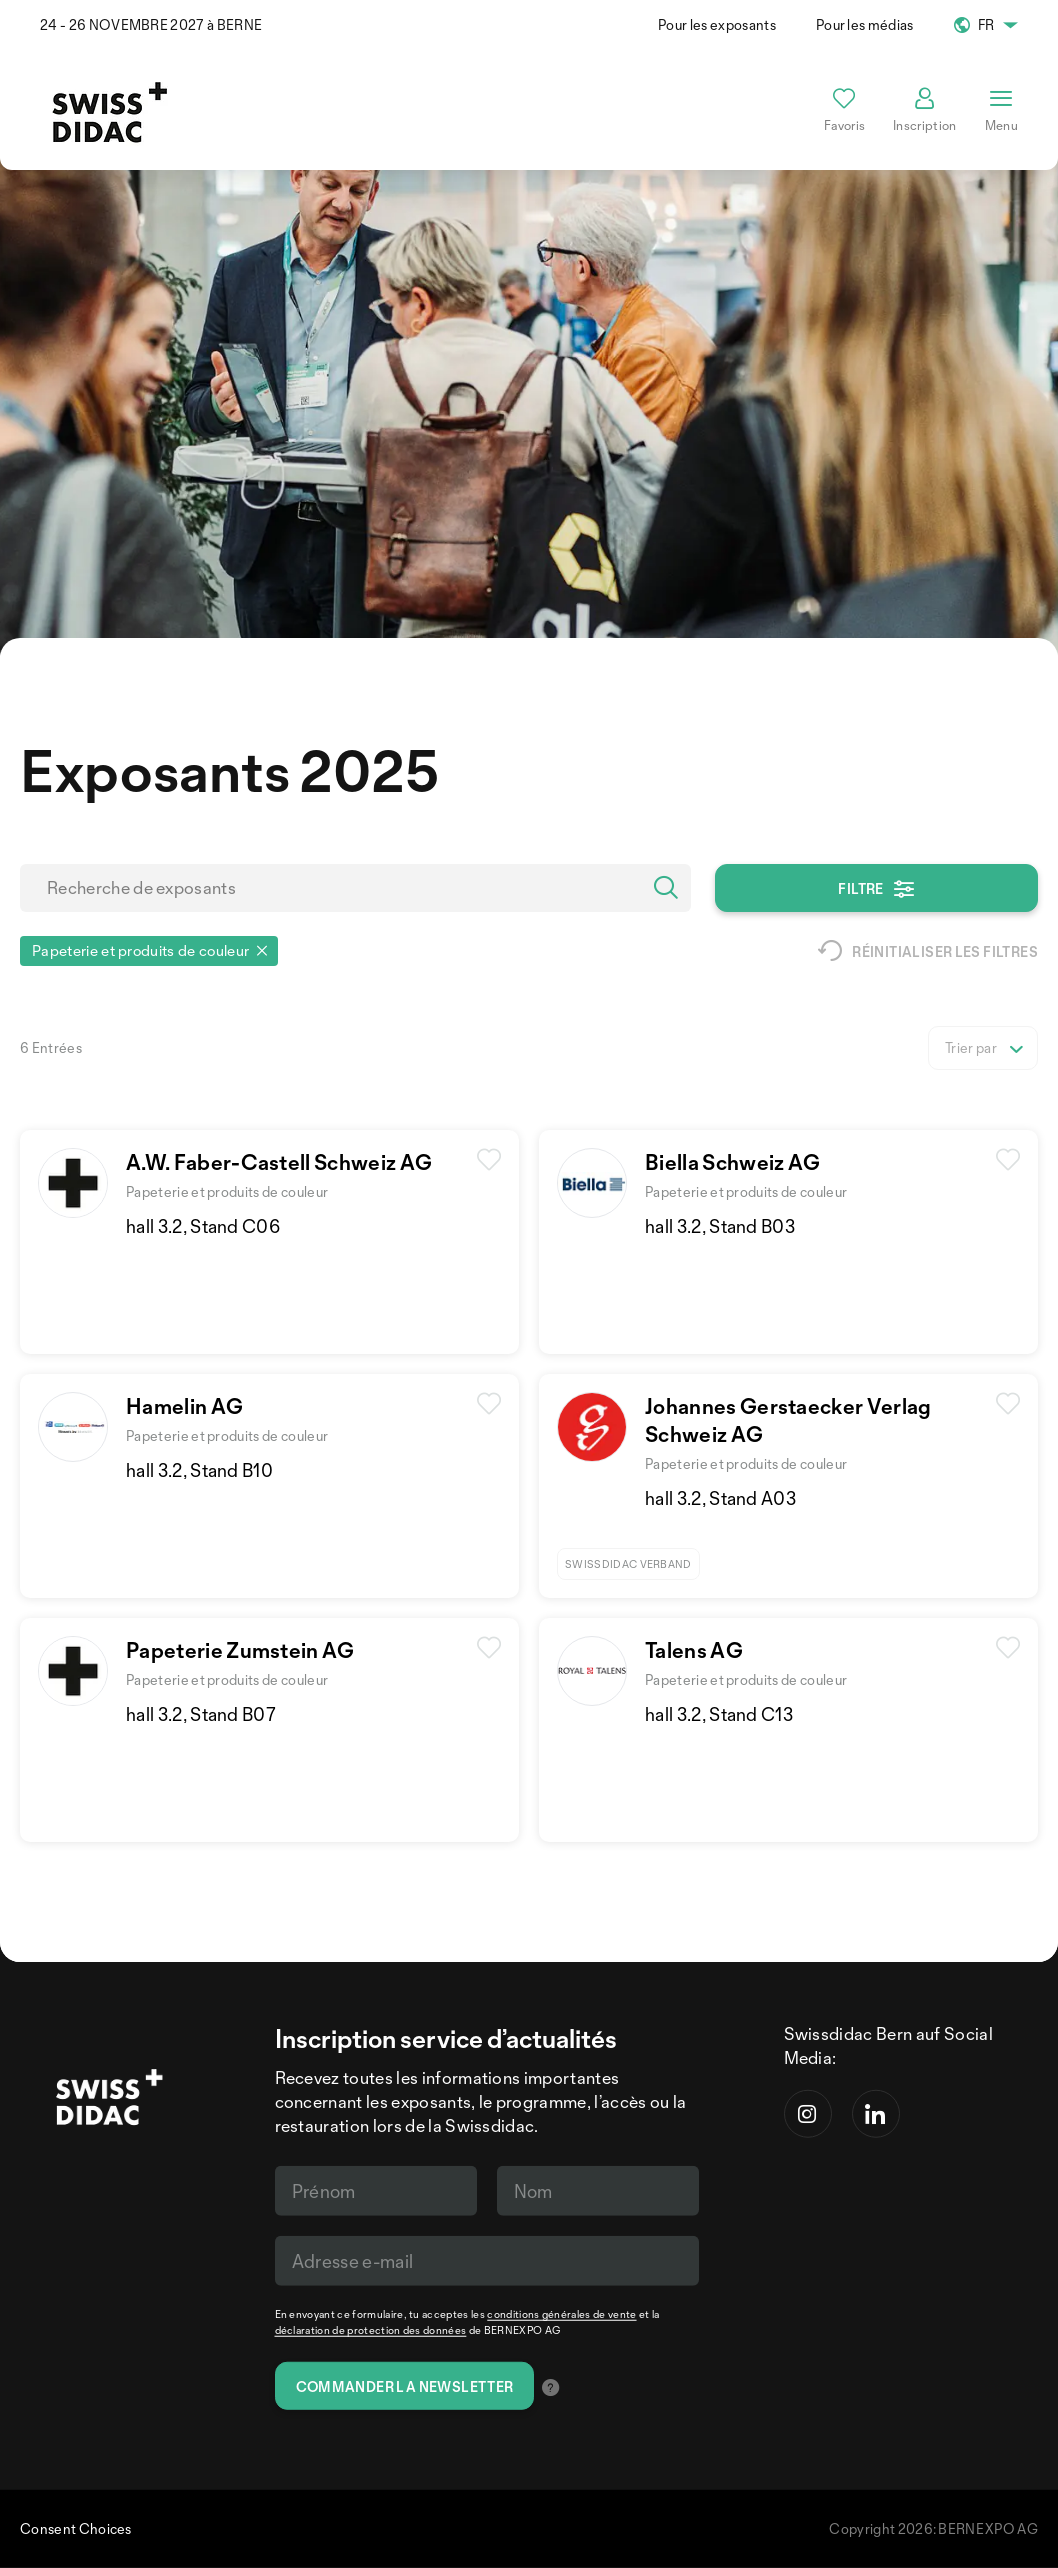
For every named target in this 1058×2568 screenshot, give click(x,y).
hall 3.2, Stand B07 (201, 1714)
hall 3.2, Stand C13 (719, 1714)
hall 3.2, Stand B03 (720, 1226)
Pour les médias (865, 24)
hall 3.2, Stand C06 (203, 1226)
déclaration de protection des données (371, 2330)
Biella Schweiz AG (732, 1162)
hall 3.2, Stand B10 (199, 1470)
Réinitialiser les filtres (928, 951)
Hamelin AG (184, 1406)
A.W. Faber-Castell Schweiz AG (279, 1162)
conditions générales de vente (561, 2314)
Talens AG (694, 1650)
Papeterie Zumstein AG (240, 1650)
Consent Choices (76, 2528)
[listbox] (983, 1048)
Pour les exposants (717, 24)
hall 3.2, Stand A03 (720, 1498)
